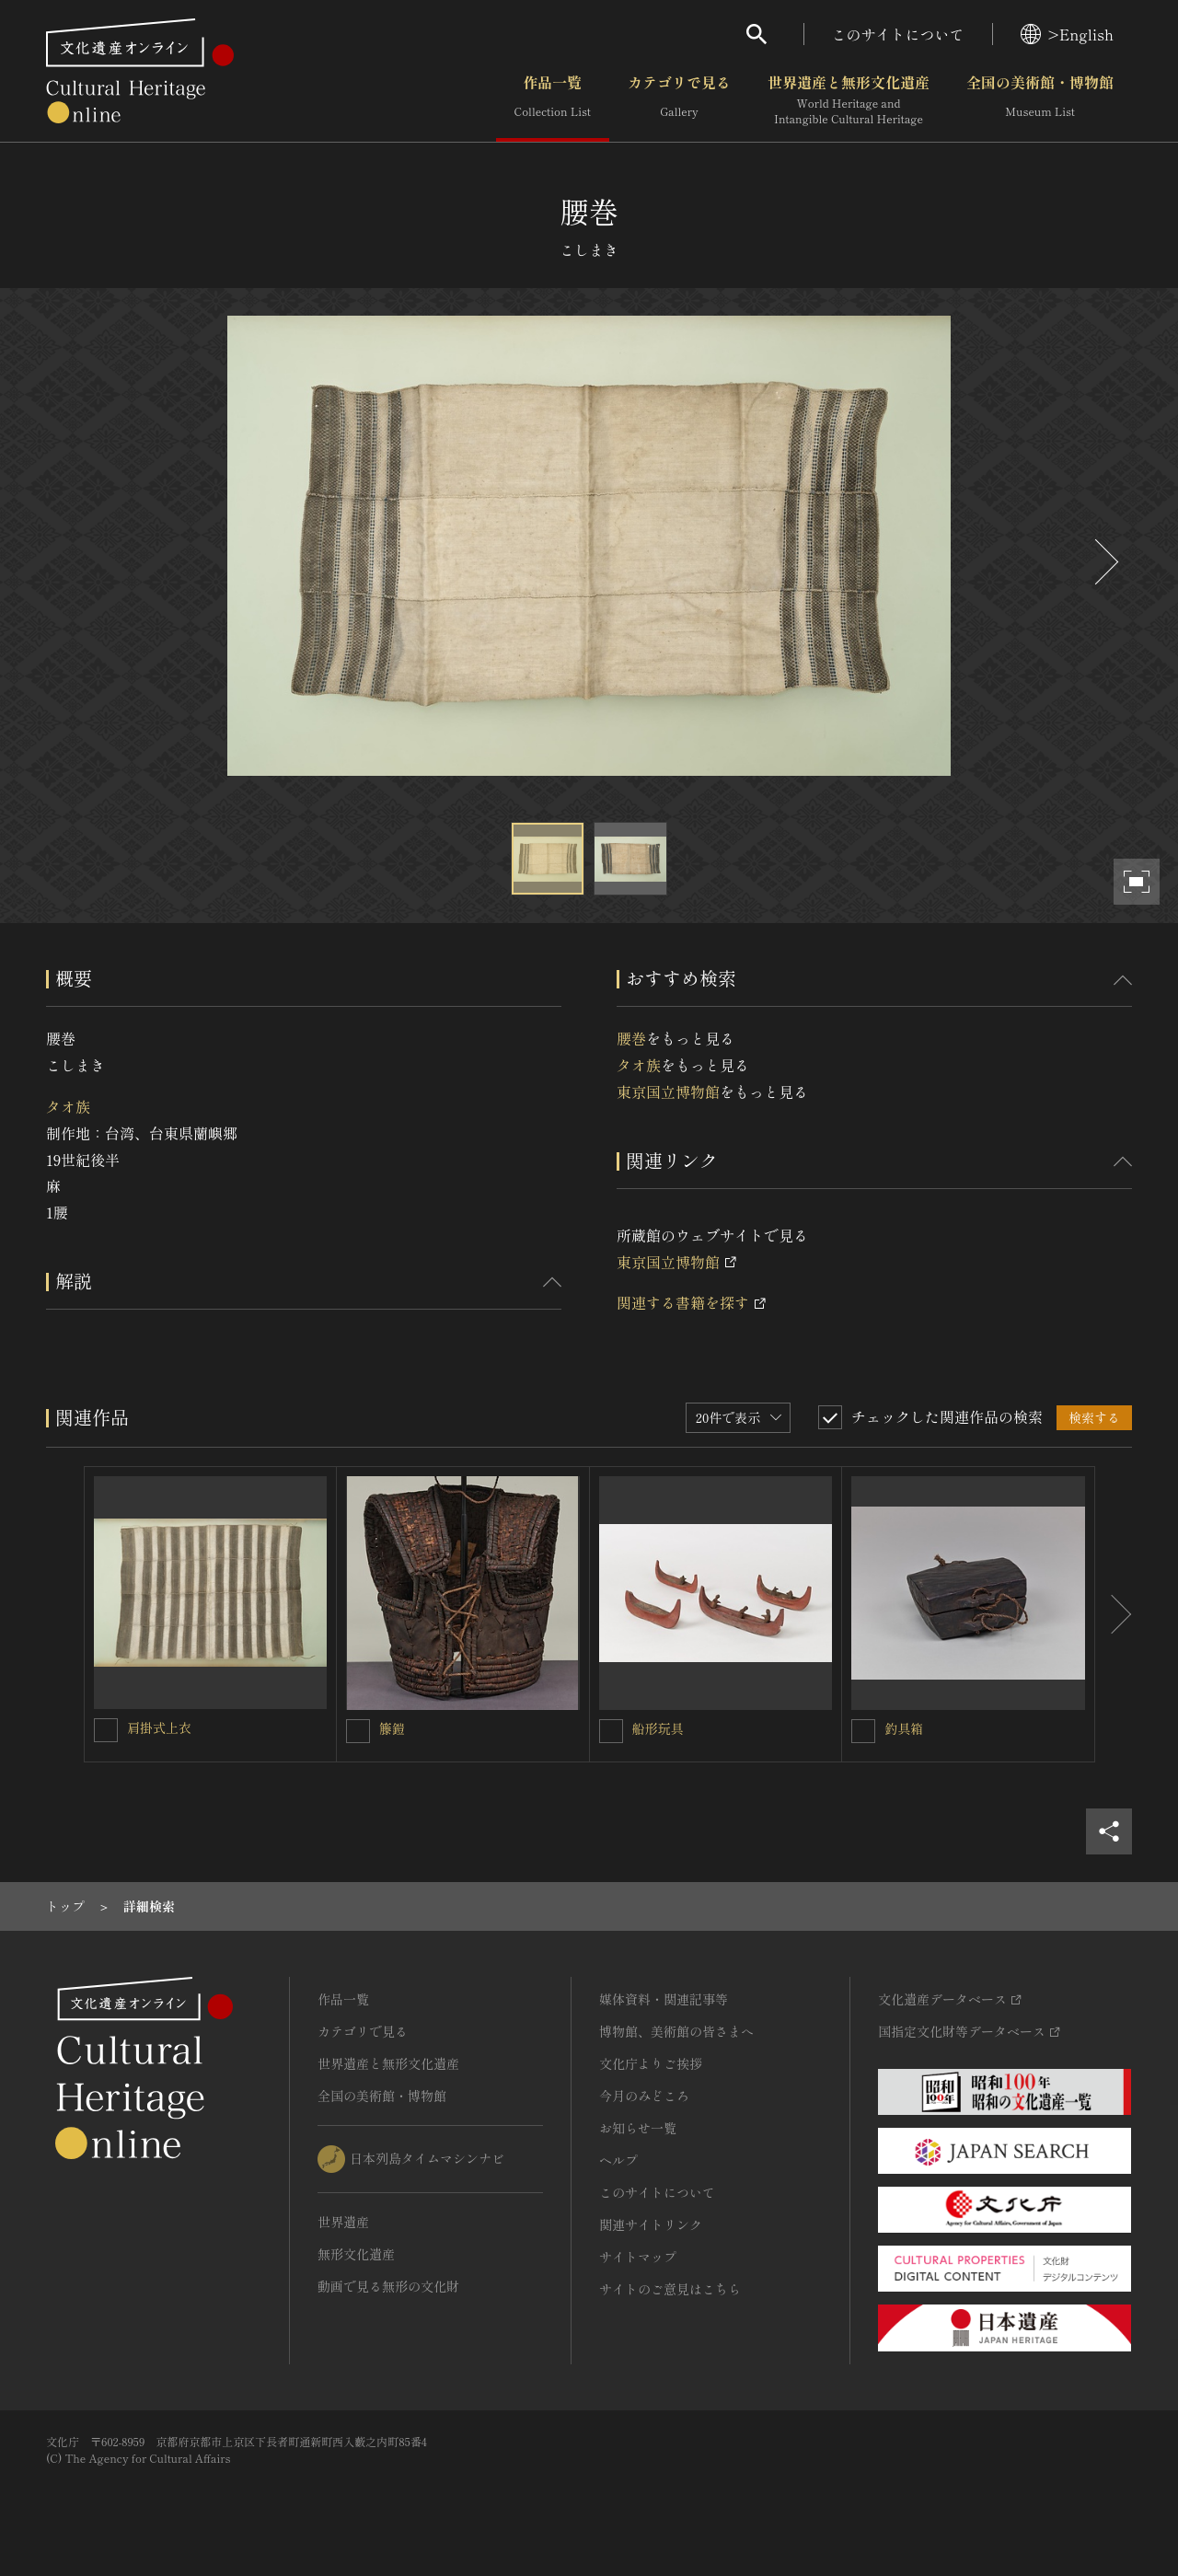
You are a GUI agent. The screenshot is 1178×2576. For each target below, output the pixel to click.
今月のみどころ (644, 2095)
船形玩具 (658, 1728)
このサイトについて (898, 34)
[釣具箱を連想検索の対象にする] (863, 1731)
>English (1067, 34)
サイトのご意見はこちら (670, 2289)
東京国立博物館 (668, 1091)
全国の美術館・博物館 (1040, 100)
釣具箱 (903, 1728)
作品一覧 (552, 100)
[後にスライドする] (1104, 562)
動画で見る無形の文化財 (388, 2286)
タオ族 (68, 1106)
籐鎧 (392, 1728)
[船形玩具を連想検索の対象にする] (611, 1731)
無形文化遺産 (356, 2254)
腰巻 (631, 1038)
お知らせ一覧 (637, 2128)
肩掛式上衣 (159, 1727)
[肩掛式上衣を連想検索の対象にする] (106, 1730)
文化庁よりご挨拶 (650, 2063)
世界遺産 (343, 2221)
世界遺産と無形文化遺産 (849, 100)
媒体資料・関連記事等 (663, 1999)
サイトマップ (637, 2256)
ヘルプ (618, 2160)
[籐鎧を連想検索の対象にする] (358, 1731)
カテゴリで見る (679, 100)
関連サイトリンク (650, 2224)
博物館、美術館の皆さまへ (676, 2031)
